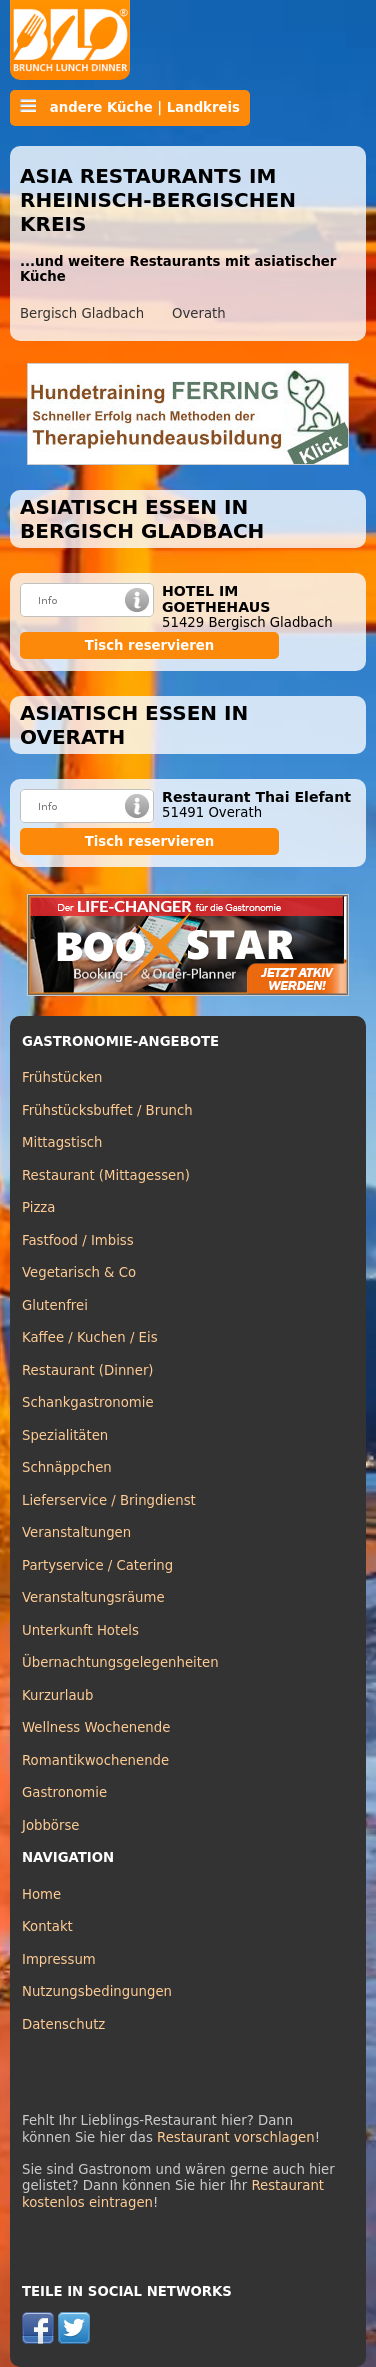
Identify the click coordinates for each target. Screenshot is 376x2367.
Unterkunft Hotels (80, 1630)
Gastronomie (64, 1792)
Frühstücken (62, 1077)
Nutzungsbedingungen (97, 1991)
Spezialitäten (65, 1435)
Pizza (38, 1207)
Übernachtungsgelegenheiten (120, 1662)
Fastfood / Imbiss (78, 1240)
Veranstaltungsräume (93, 1597)
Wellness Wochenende (96, 1727)
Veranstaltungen (76, 1532)
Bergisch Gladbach (82, 313)
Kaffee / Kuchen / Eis (90, 1337)
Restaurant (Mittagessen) (106, 1175)
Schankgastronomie (88, 1402)
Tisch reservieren (150, 645)
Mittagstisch (62, 1142)
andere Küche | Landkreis (130, 107)
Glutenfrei (55, 1305)
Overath (199, 313)
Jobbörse (51, 1825)
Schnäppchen (67, 1467)
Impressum (59, 1959)
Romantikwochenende (95, 1760)
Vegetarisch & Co (79, 1272)
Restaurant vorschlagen (236, 2137)
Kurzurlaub (57, 1695)
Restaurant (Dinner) (88, 1370)
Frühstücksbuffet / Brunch (107, 1110)
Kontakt (47, 1926)
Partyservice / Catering (97, 1565)
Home (41, 1894)
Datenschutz (63, 2024)
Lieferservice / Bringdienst (109, 1500)
